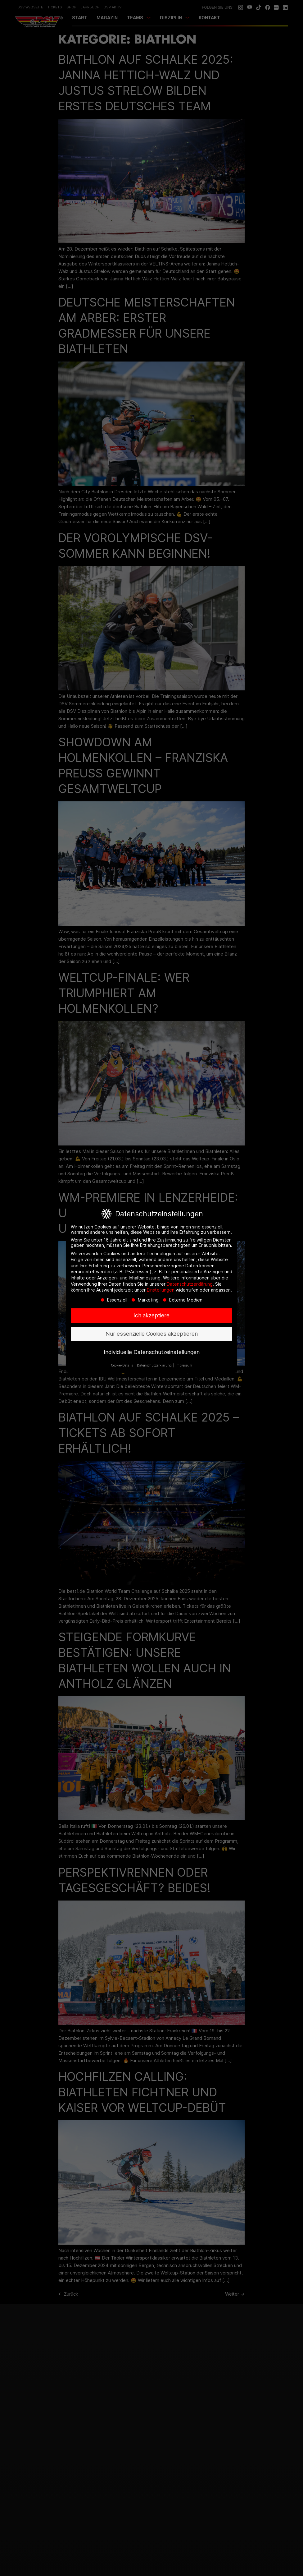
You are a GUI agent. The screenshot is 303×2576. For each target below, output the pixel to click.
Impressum (184, 1366)
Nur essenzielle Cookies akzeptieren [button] (152, 1334)
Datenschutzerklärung (190, 1284)
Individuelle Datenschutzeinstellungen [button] (152, 1352)
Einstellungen (160, 1290)
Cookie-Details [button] (122, 1366)
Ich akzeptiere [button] (151, 1315)
